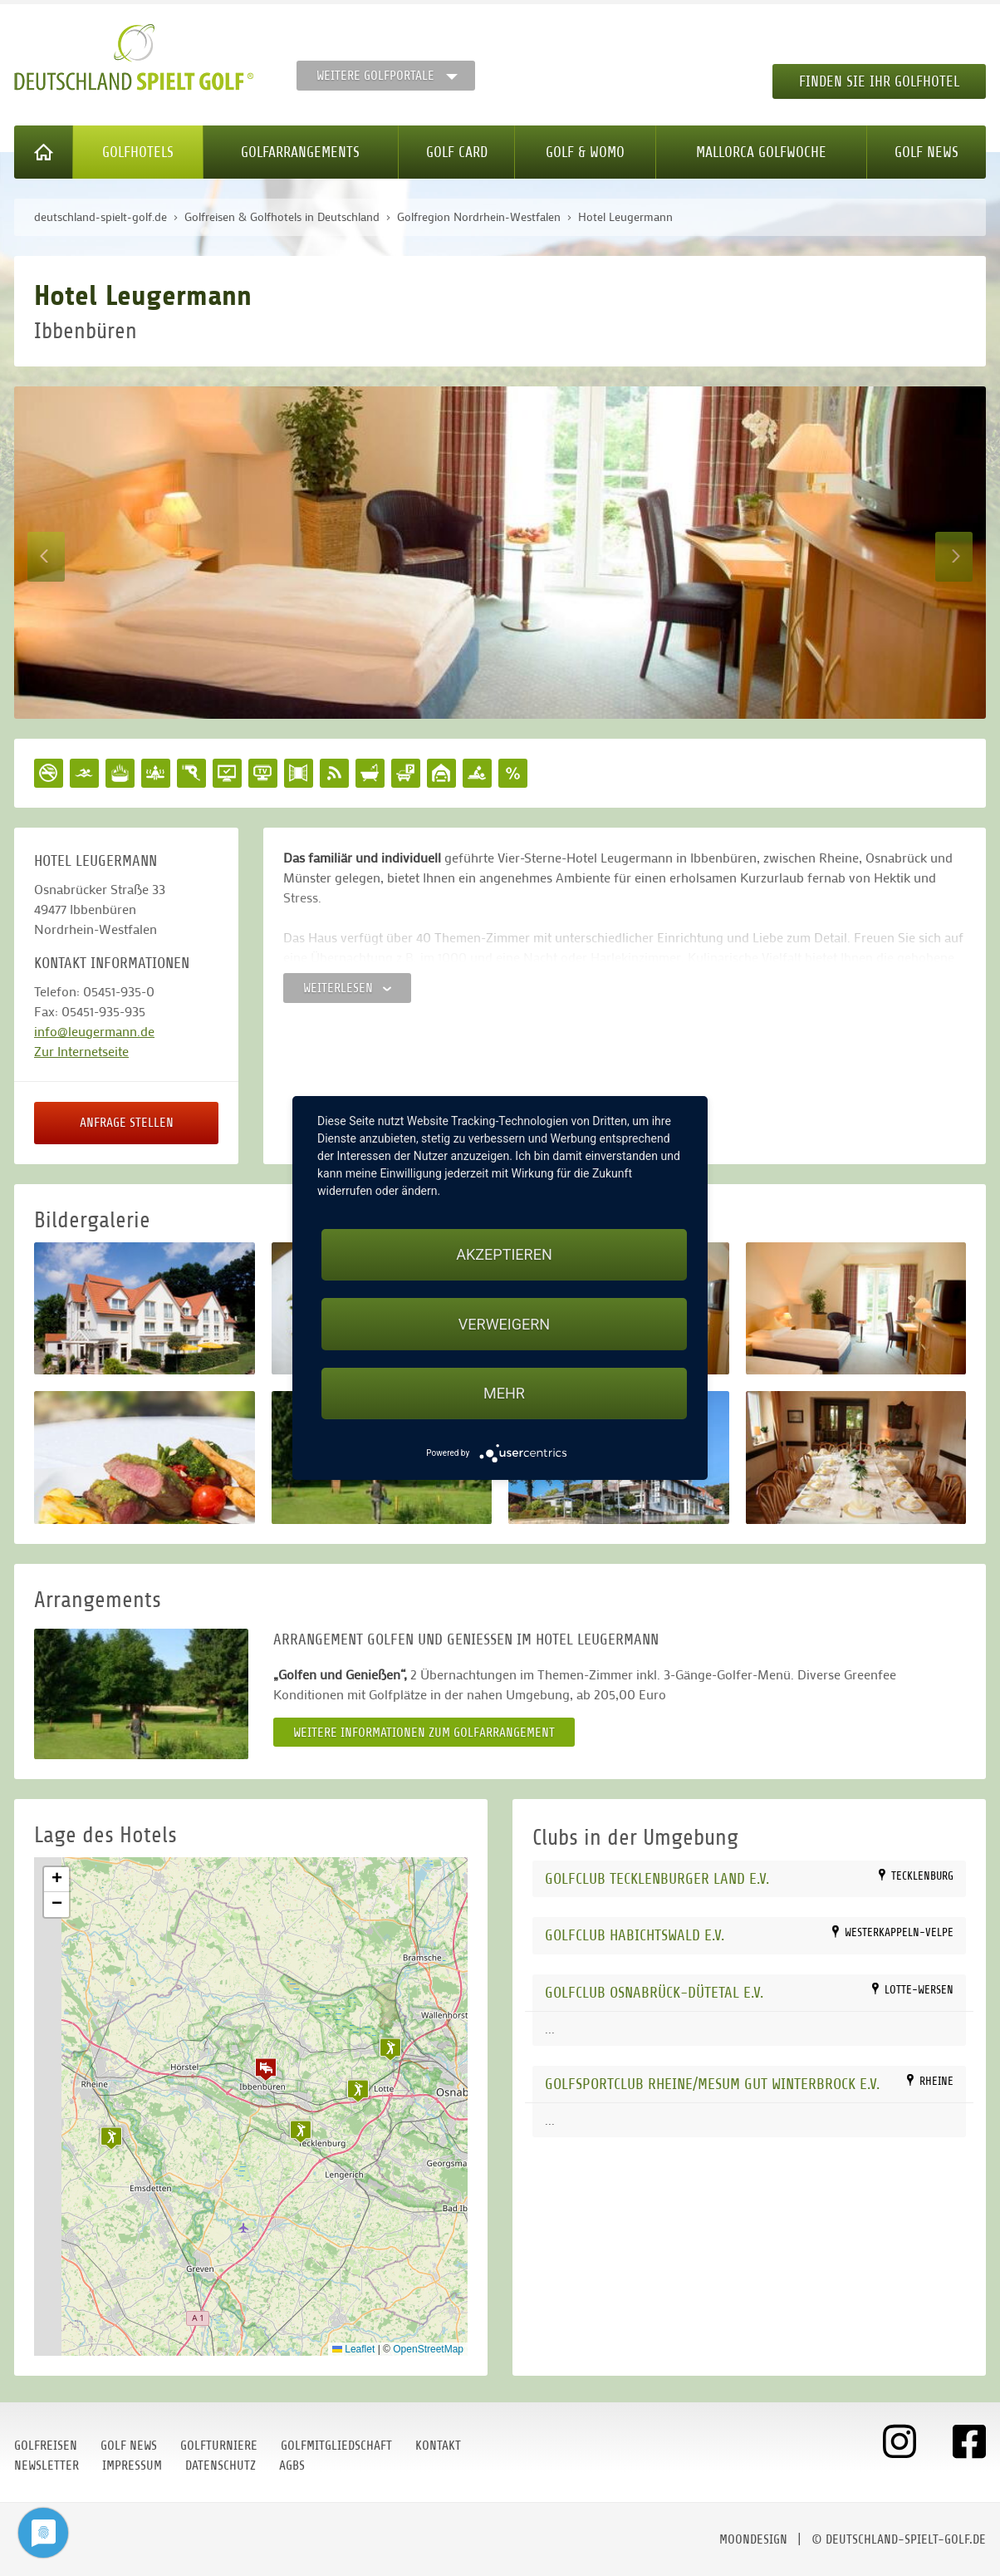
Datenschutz (220, 2465)
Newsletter (46, 2465)
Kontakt (438, 2445)
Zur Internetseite (81, 1050)
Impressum (132, 2465)
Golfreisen (45, 2445)
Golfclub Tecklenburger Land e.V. (657, 1878)
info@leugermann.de (94, 1031)
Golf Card (457, 152)
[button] (265, 2069)
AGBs (292, 2465)
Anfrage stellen (127, 1122)
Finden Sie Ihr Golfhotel (879, 81)
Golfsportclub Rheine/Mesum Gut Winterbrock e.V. (712, 2083)
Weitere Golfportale (375, 75)
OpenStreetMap (428, 2349)
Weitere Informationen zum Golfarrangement (424, 1732)
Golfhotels (138, 152)
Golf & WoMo (585, 152)
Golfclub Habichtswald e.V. (634, 1935)
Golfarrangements (300, 152)
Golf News (926, 152)
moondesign (753, 2539)
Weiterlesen (347, 988)
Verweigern (504, 1324)
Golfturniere (218, 2445)
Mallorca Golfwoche (761, 152)
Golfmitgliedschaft (336, 2445)
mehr (504, 1393)
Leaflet (353, 2349)
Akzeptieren (503, 1254)
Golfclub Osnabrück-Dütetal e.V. (654, 1992)
